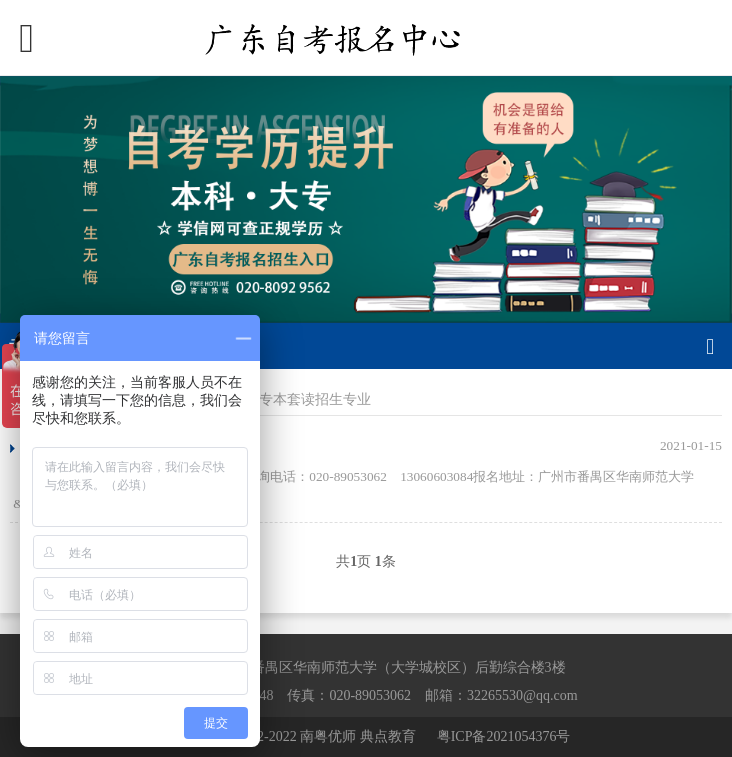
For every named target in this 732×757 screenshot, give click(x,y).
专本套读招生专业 (315, 399)
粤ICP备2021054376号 (504, 736)
